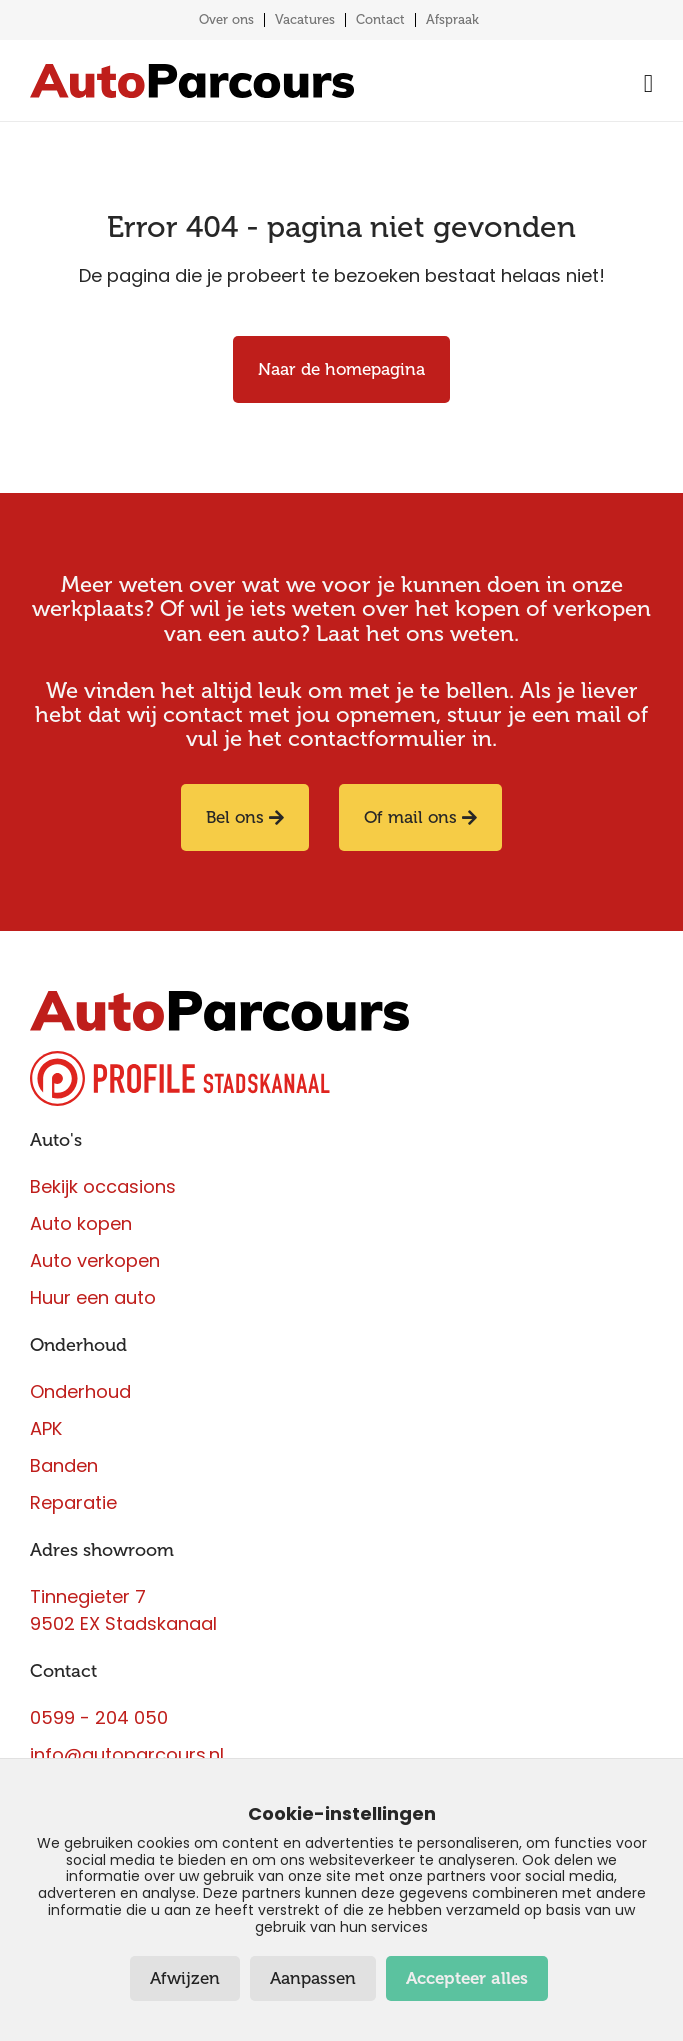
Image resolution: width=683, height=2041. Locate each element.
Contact (380, 19)
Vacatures (305, 19)
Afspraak (452, 19)
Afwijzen (185, 1978)
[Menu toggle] (643, 83)
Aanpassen (313, 1978)
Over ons (226, 19)
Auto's (56, 1140)
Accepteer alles (467, 1978)
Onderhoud (78, 1345)
